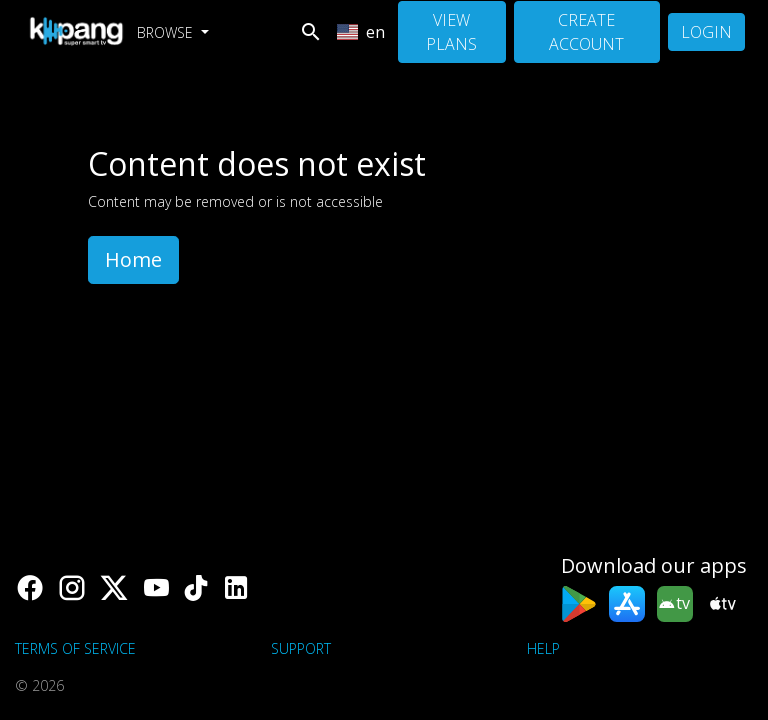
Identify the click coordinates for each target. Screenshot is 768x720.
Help (543, 648)
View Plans (451, 32)
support (301, 648)
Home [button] (133, 259)
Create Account (586, 32)
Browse (167, 32)
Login (706, 32)
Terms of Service (75, 648)
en (361, 32)
